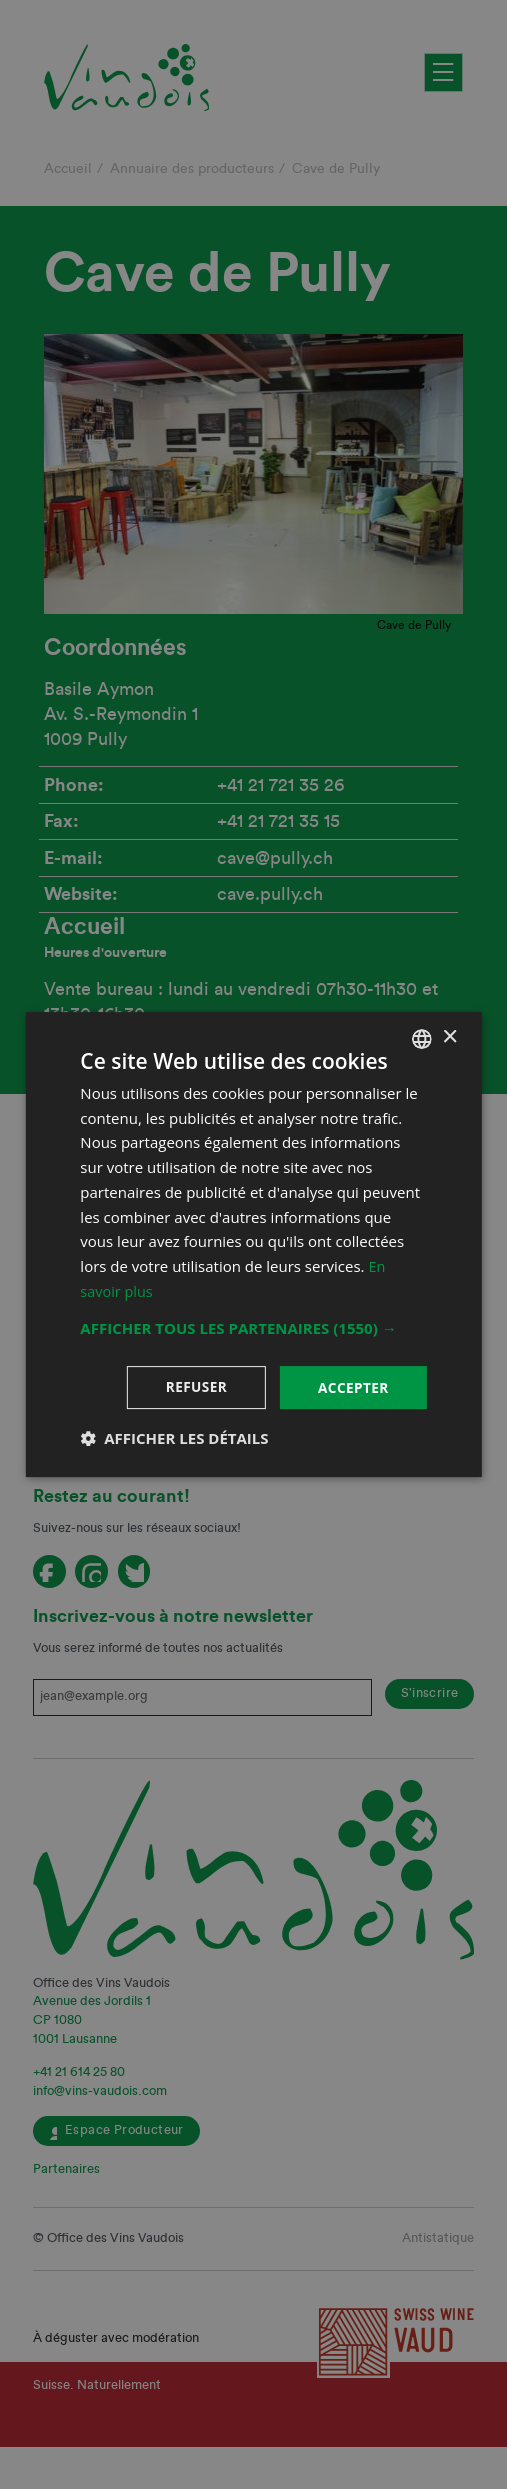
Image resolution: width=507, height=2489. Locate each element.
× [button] (449, 1037)
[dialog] (253, 1244)
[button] (253, 1327)
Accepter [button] (352, 1386)
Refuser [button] (193, 1386)
